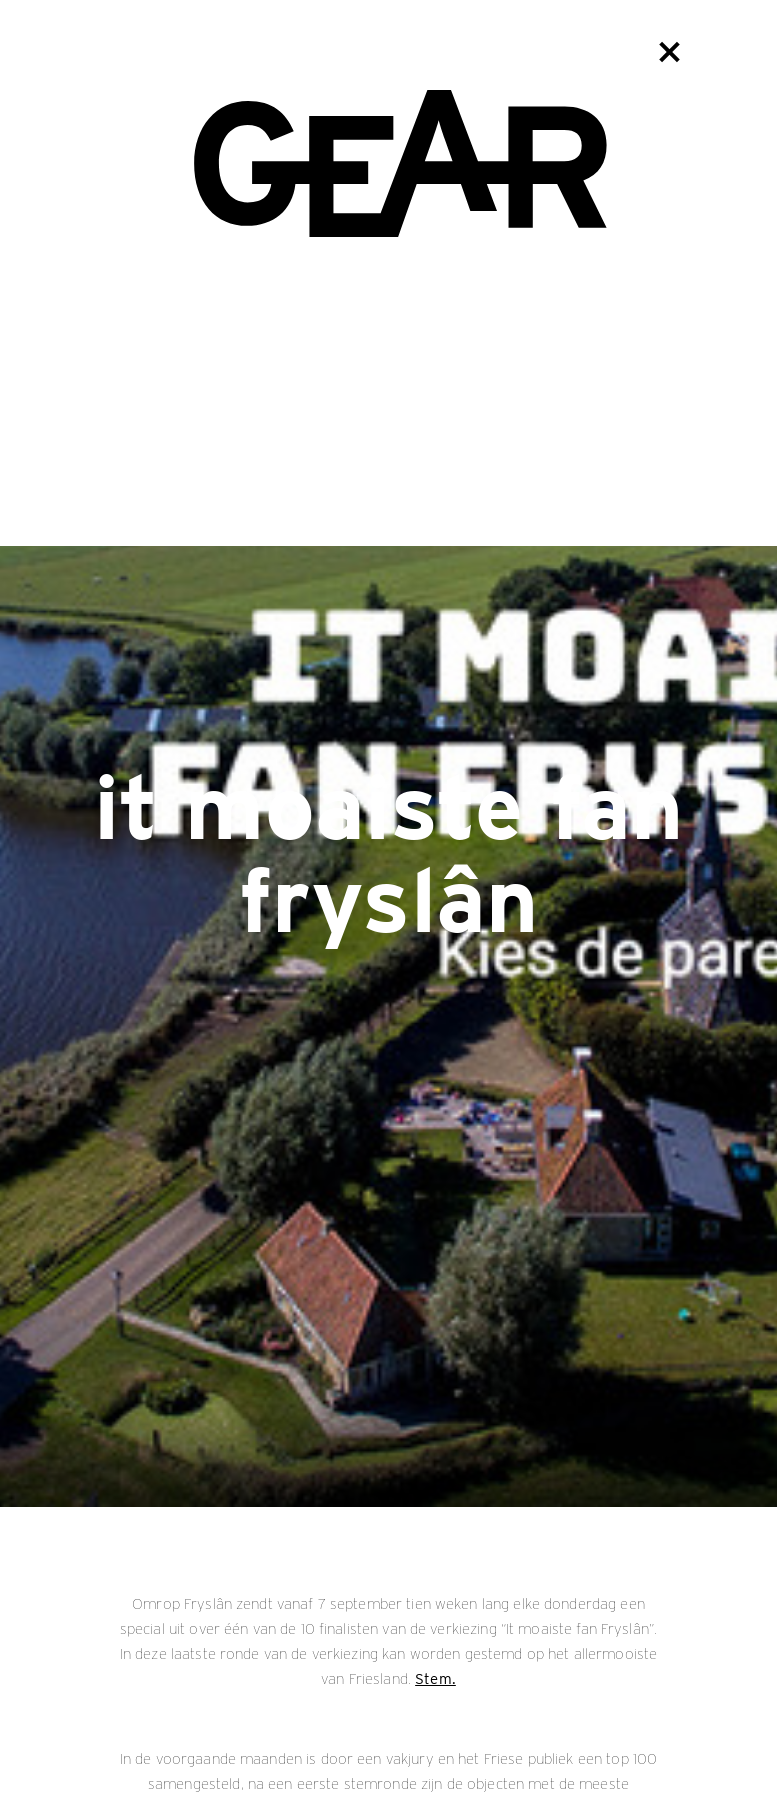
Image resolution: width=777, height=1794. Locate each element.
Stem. (435, 1679)
